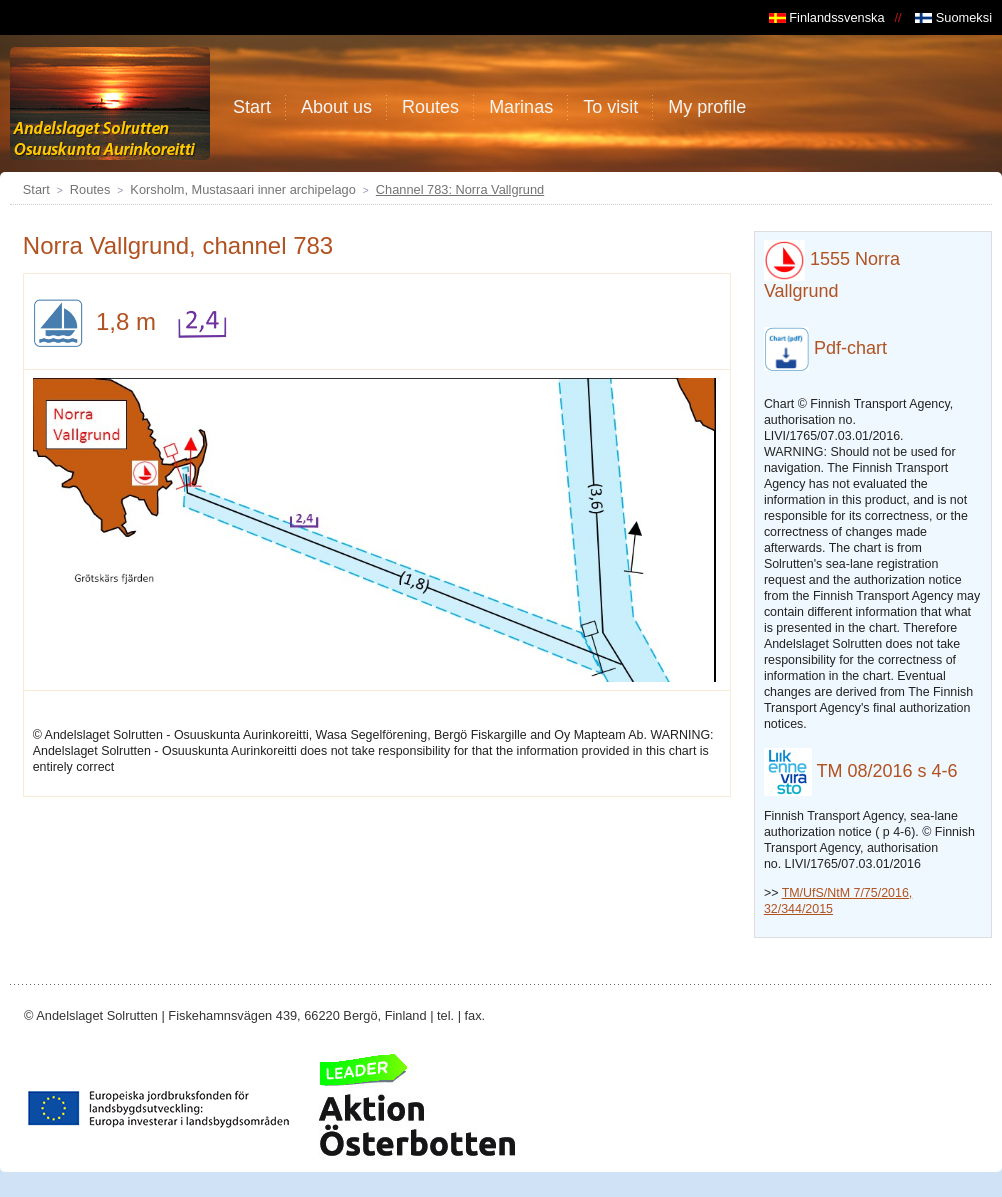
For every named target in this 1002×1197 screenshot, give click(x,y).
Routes (90, 189)
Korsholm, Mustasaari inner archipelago (242, 189)
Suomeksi (953, 17)
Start (36, 189)
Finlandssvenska (827, 17)
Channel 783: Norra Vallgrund (460, 189)
